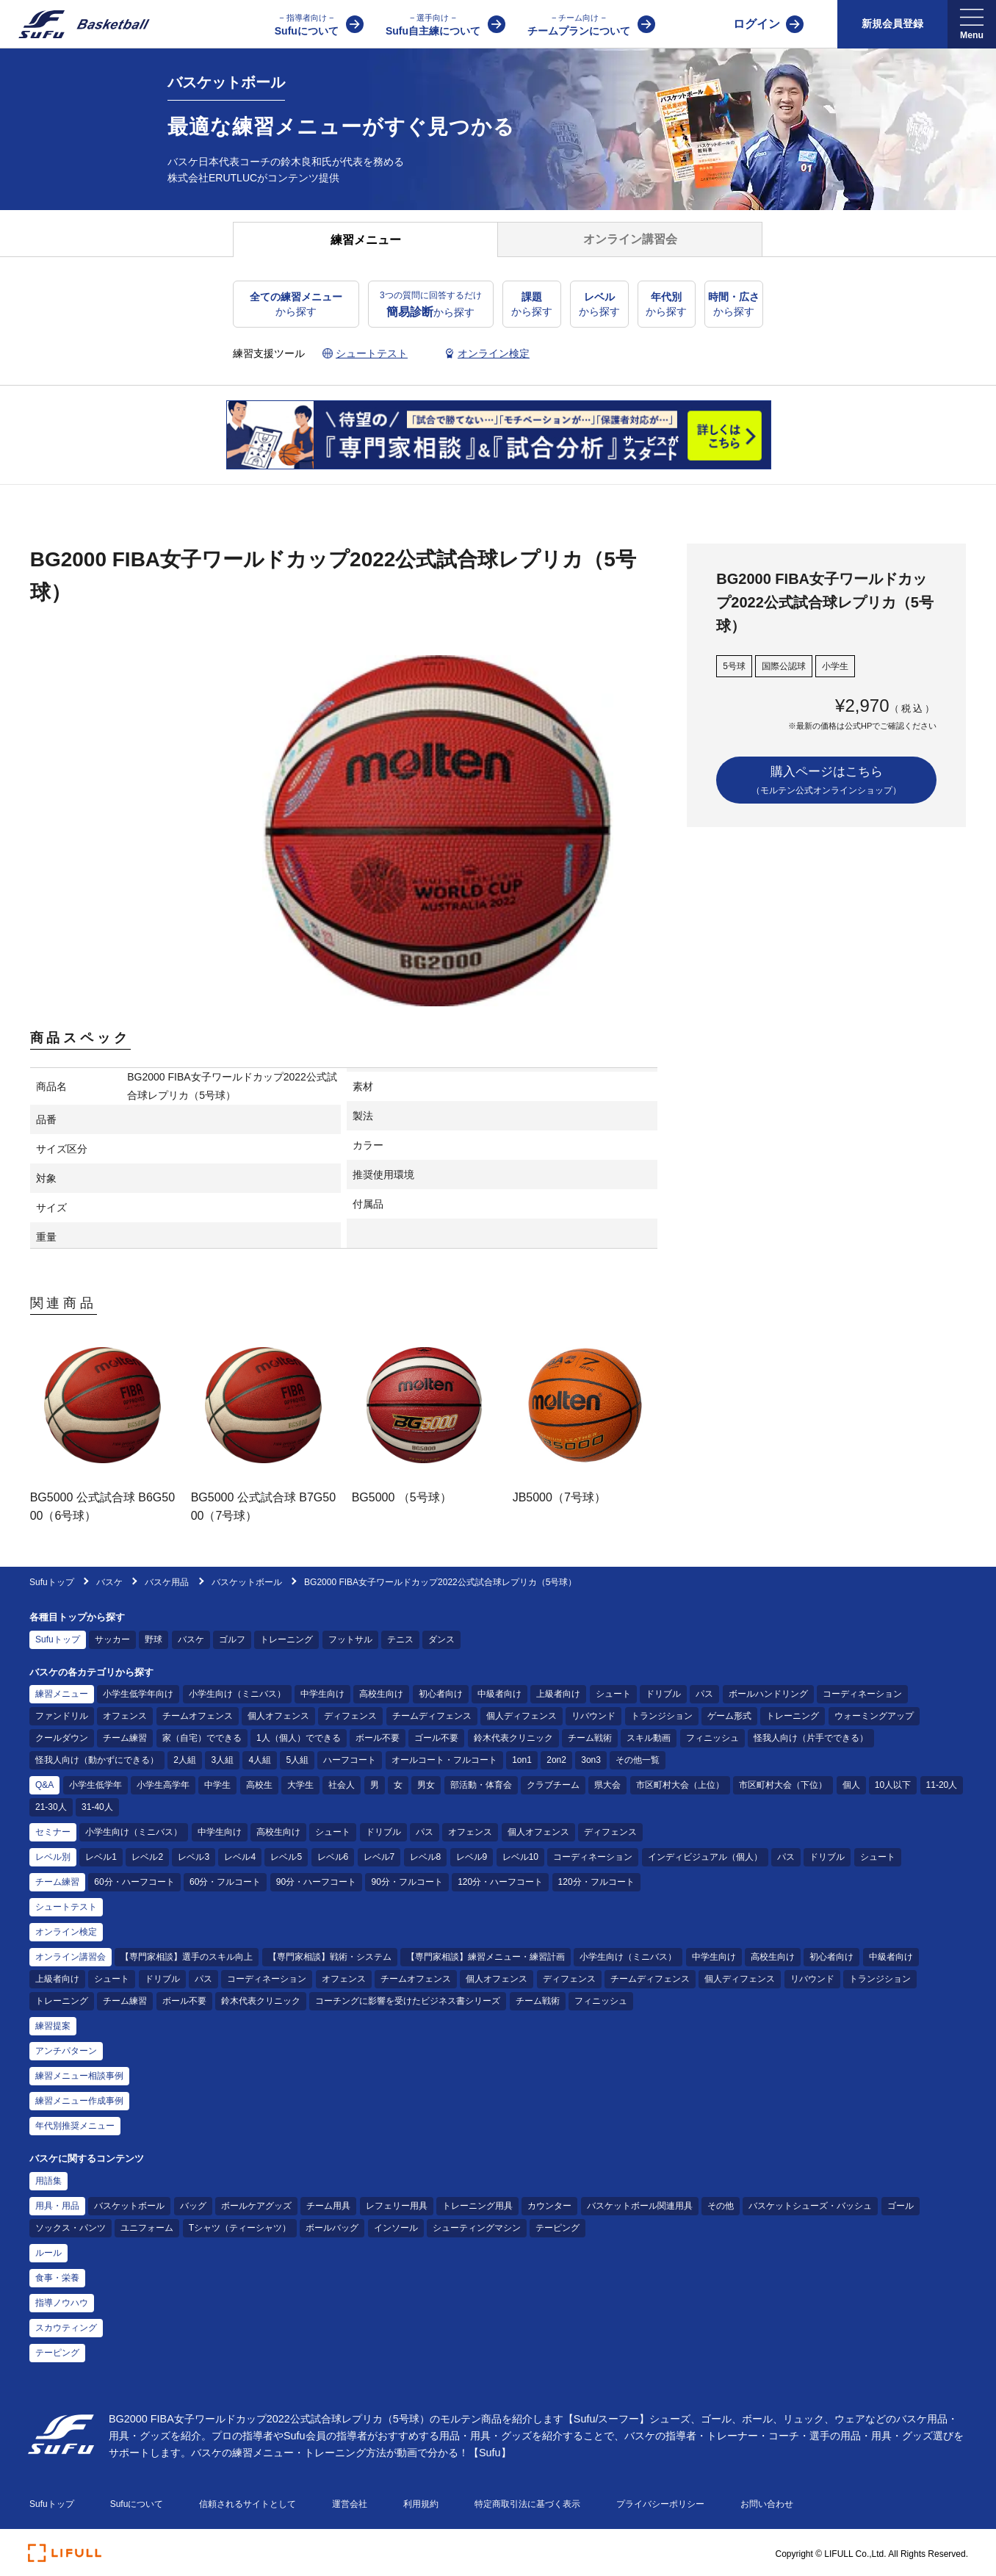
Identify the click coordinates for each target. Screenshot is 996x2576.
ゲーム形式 (729, 1716)
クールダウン (61, 1738)
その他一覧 (638, 1760)
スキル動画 (649, 1738)
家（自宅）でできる (202, 1738)
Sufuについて (307, 24)
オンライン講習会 (70, 1957)
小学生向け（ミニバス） (237, 1694)
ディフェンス (350, 1716)
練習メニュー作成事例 (79, 2101)
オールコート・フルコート (444, 1760)
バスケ (110, 1582)
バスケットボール (247, 1582)
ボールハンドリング (768, 1694)
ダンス (441, 1639)
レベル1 (101, 1857)
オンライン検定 (66, 1932)
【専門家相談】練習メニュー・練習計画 (485, 1957)
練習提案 (53, 2026)
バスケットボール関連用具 (640, 2206)
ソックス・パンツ (70, 2228)
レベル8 (425, 1857)
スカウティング (66, 2328)
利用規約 (421, 2504)
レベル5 (286, 1857)
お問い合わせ (766, 2504)
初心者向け (441, 1694)
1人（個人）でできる (298, 1738)
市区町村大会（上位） (680, 1785)
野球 (153, 1639)
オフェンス (125, 1716)
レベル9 (472, 1857)
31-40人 (97, 1807)
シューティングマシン (477, 2228)
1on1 (522, 1760)
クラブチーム (553, 1785)
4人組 (259, 1760)
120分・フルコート (596, 1882)
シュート (613, 1694)
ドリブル (663, 1694)
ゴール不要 (436, 1738)
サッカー (112, 1639)
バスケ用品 (167, 1582)
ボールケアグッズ (256, 2206)
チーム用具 (328, 2206)
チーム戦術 (590, 1738)
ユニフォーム (146, 2228)
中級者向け (499, 1694)
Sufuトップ (51, 1582)
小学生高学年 (163, 1785)
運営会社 (349, 2504)
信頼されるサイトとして (247, 2504)
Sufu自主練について (433, 24)
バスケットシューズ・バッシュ (810, 2206)
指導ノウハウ (61, 2303)
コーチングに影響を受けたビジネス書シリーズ (407, 2001)
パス (704, 1694)
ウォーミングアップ (874, 1716)
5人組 (297, 1760)
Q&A (44, 1785)
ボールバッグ (332, 2228)
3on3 (591, 1760)
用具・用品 (57, 2206)
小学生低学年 (95, 1785)
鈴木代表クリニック (513, 1738)
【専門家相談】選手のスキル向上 (186, 1957)
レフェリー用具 (396, 2206)
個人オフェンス (278, 1716)
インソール (396, 2228)
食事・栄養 (57, 2278)
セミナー (53, 1832)
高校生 (259, 1785)
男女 (426, 1785)
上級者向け (558, 1694)
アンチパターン (66, 2051)
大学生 (300, 1785)
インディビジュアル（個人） (705, 1857)
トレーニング (286, 1639)
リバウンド (593, 1716)
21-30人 (51, 1807)
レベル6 (333, 1857)
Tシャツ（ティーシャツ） (240, 2228)
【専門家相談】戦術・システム (329, 1957)
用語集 (48, 2181)
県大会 (607, 1785)
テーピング (557, 2228)
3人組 (222, 1760)
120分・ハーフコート (500, 1882)
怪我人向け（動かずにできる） (97, 1760)
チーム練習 (125, 1738)
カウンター (549, 2206)
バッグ (193, 2206)
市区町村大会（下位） (783, 1785)
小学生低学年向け (138, 1694)
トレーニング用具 (477, 2206)
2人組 (184, 1760)
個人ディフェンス (521, 1716)
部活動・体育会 (481, 1785)
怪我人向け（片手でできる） (811, 1738)
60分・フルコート (225, 1882)
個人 (851, 1785)
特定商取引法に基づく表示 (527, 2504)
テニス (400, 1639)
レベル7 (379, 1857)
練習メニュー (61, 1694)
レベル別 (53, 1857)
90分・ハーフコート (316, 1882)
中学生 (217, 1785)
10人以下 (893, 1785)
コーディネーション (862, 1694)
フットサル (350, 1639)
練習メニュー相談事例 (79, 2076)
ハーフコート (349, 1760)
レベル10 (520, 1857)
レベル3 (193, 1857)
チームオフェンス (197, 1716)
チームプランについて (578, 24)
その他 (720, 2206)
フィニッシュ (712, 1738)
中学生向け (322, 1694)
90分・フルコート (406, 1882)
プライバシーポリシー (660, 2504)
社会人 (341, 1785)
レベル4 (240, 1857)
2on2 (556, 1760)
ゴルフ (232, 1639)
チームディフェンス (432, 1716)
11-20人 (942, 1785)
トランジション (662, 1716)
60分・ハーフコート (134, 1882)
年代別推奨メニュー (75, 2126)
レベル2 (147, 1857)
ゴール (900, 2206)
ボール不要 (378, 1738)
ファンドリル (61, 1716)
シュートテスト (66, 1907)
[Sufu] (75, 24)
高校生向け (381, 1694)
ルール (48, 2253)
